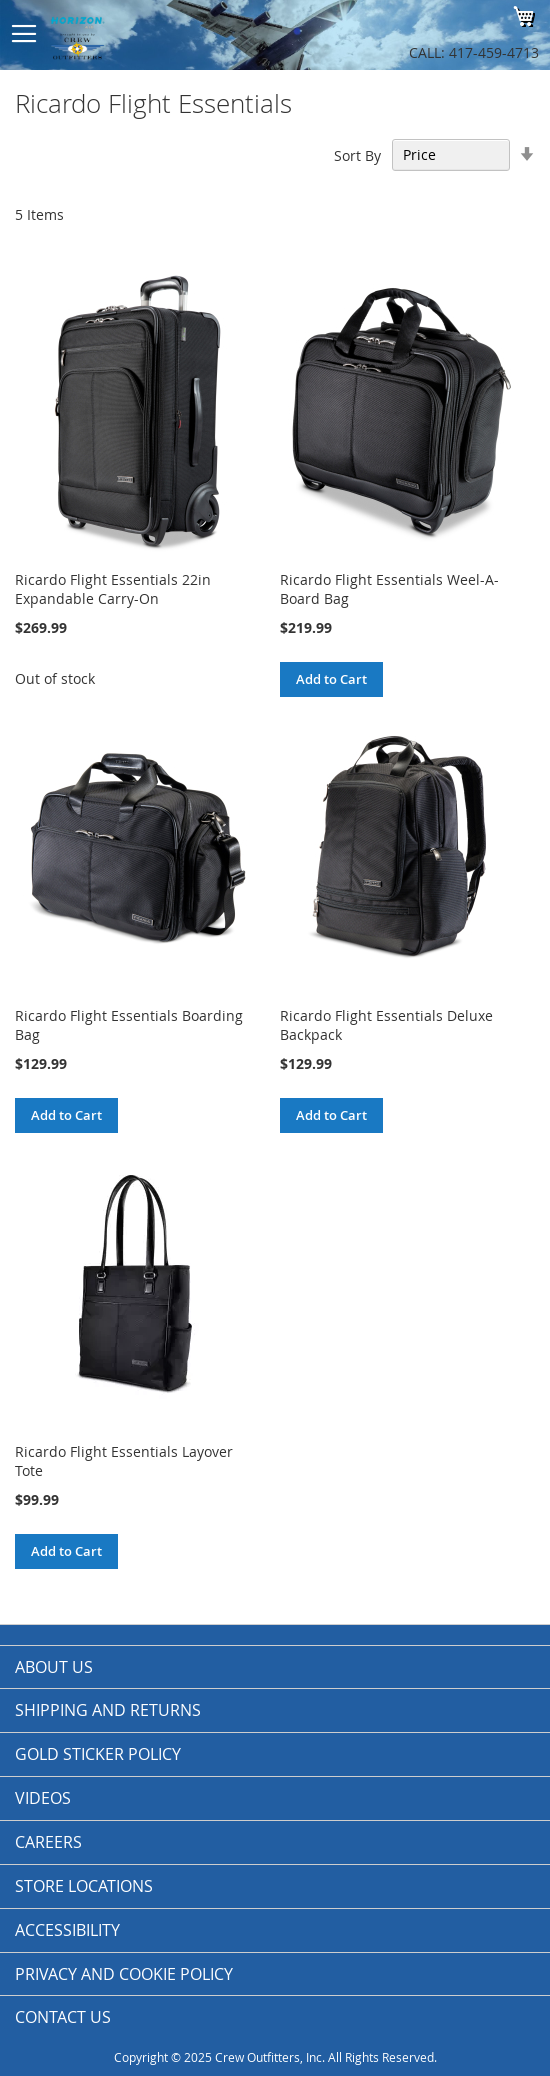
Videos (43, 1798)
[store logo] (160, 35)
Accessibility (67, 1930)
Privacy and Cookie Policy (124, 1974)
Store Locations (84, 1886)
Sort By (357, 154)
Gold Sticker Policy (98, 1754)
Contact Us (63, 2017)
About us (54, 1667)
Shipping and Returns (108, 1710)
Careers (48, 1842)
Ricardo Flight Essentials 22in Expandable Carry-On (113, 589)
